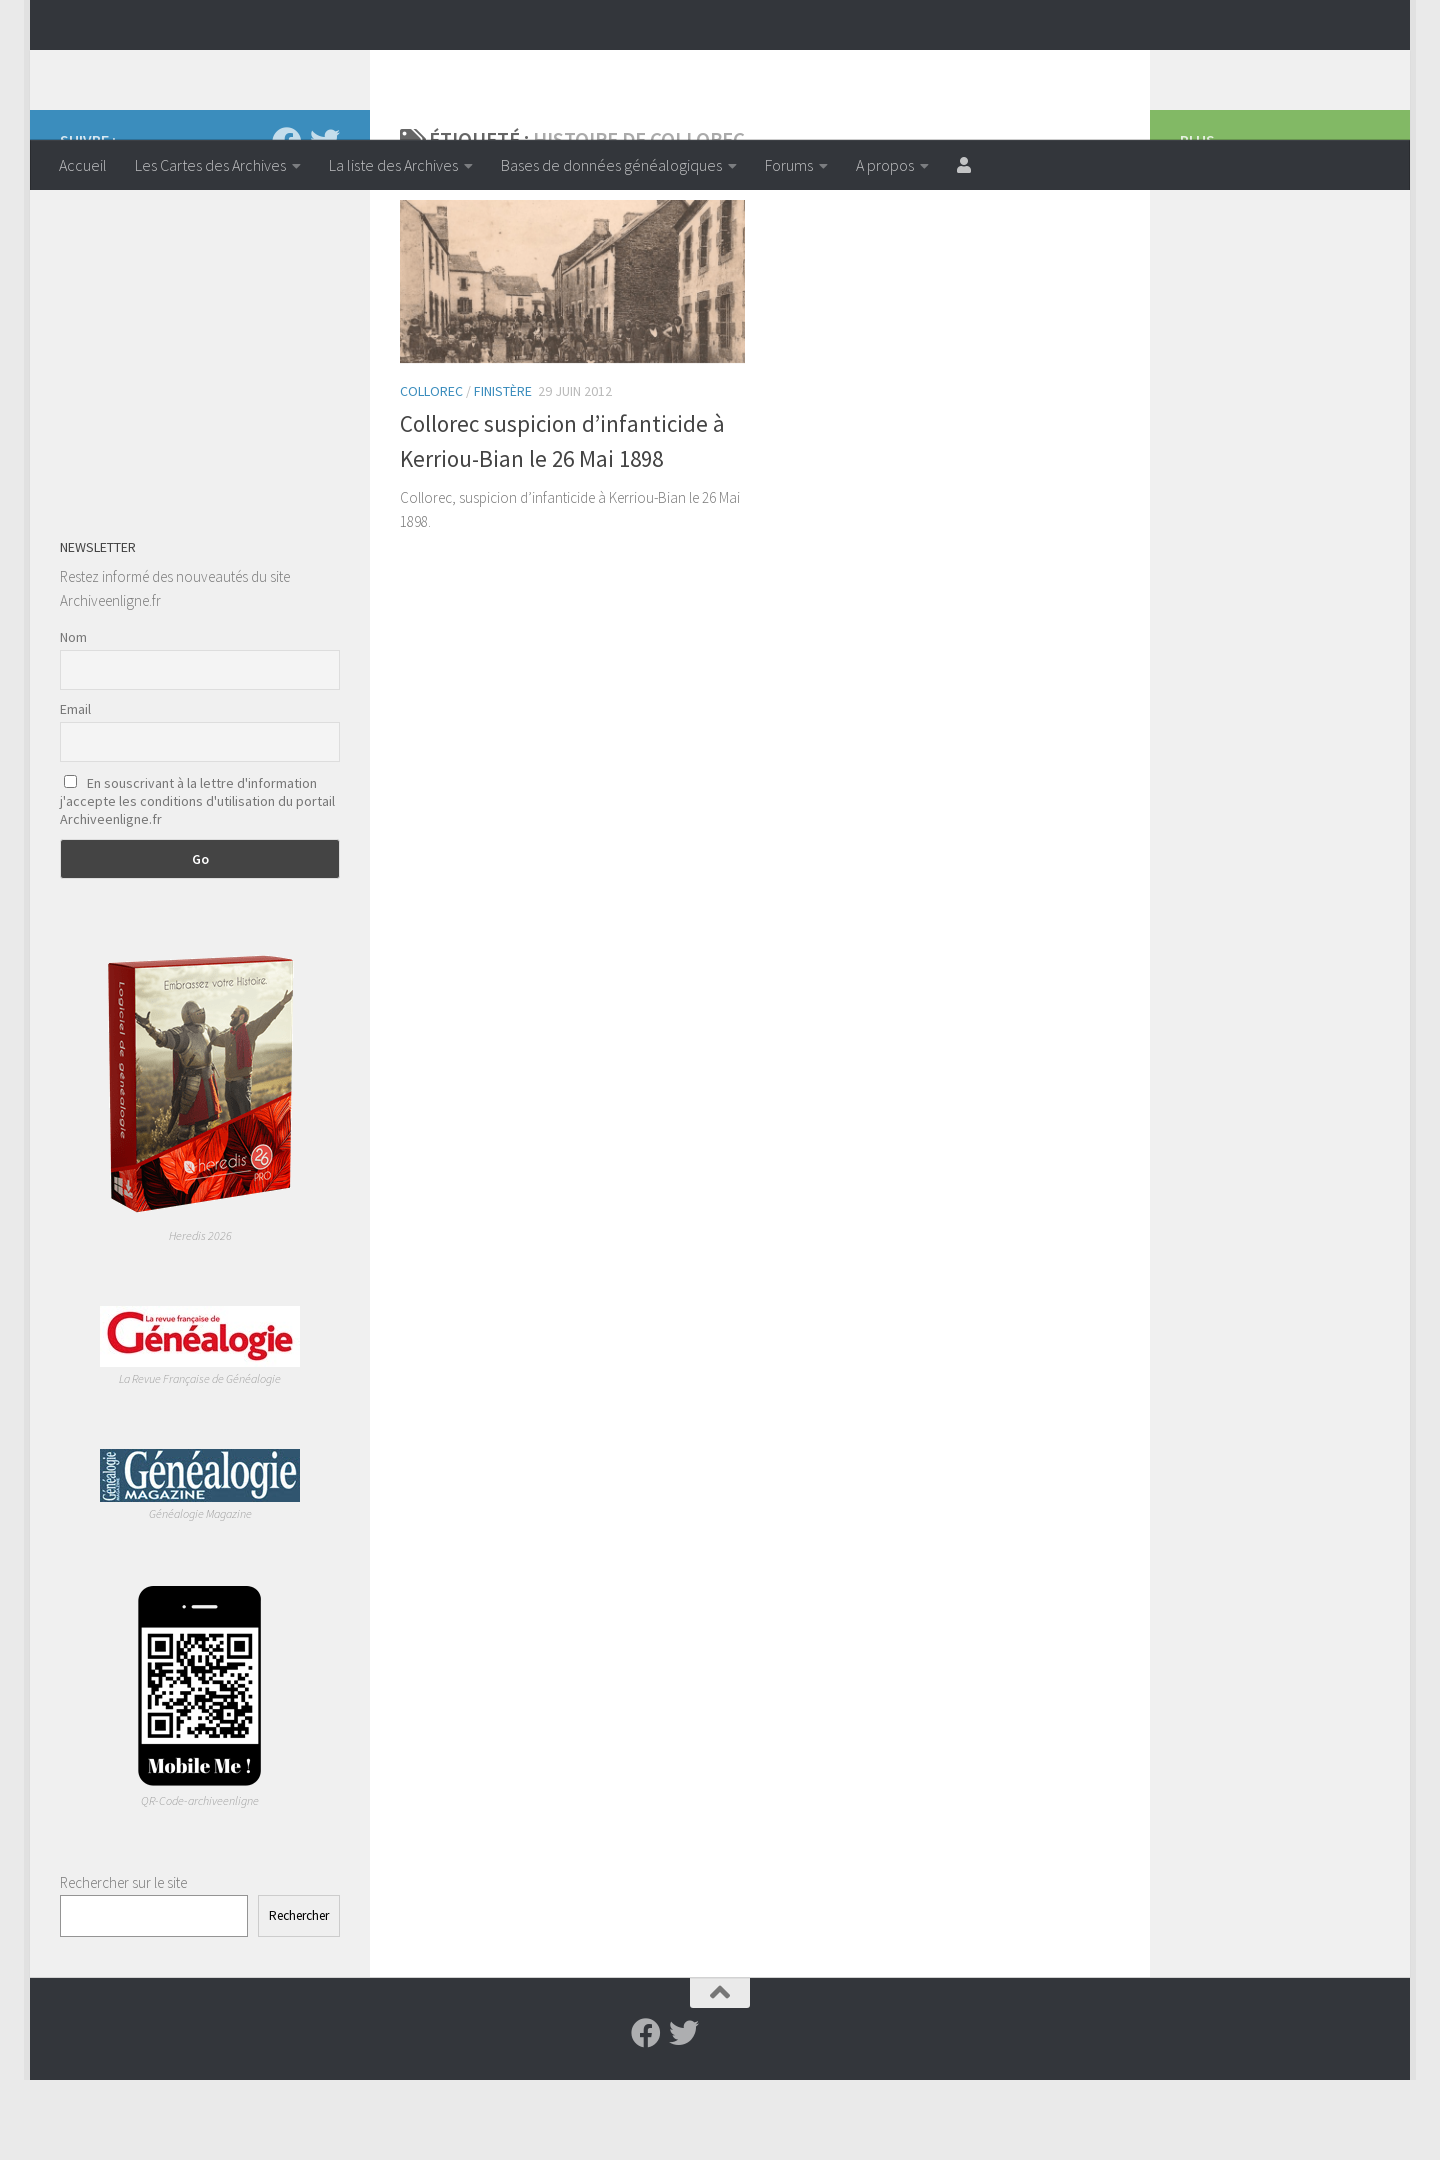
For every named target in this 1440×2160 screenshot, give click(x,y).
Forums (789, 165)
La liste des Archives (393, 165)
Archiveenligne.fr (215, 69)
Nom (73, 717)
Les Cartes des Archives (210, 165)
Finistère (503, 471)
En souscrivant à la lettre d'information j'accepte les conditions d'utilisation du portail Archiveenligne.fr (197, 881)
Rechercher (299, 1995)
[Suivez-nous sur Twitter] (325, 222)
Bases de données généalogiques (611, 165)
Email (75, 789)
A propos (885, 165)
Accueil (83, 165)
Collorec (431, 471)
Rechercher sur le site (123, 1962)
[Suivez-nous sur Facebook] (287, 222)
